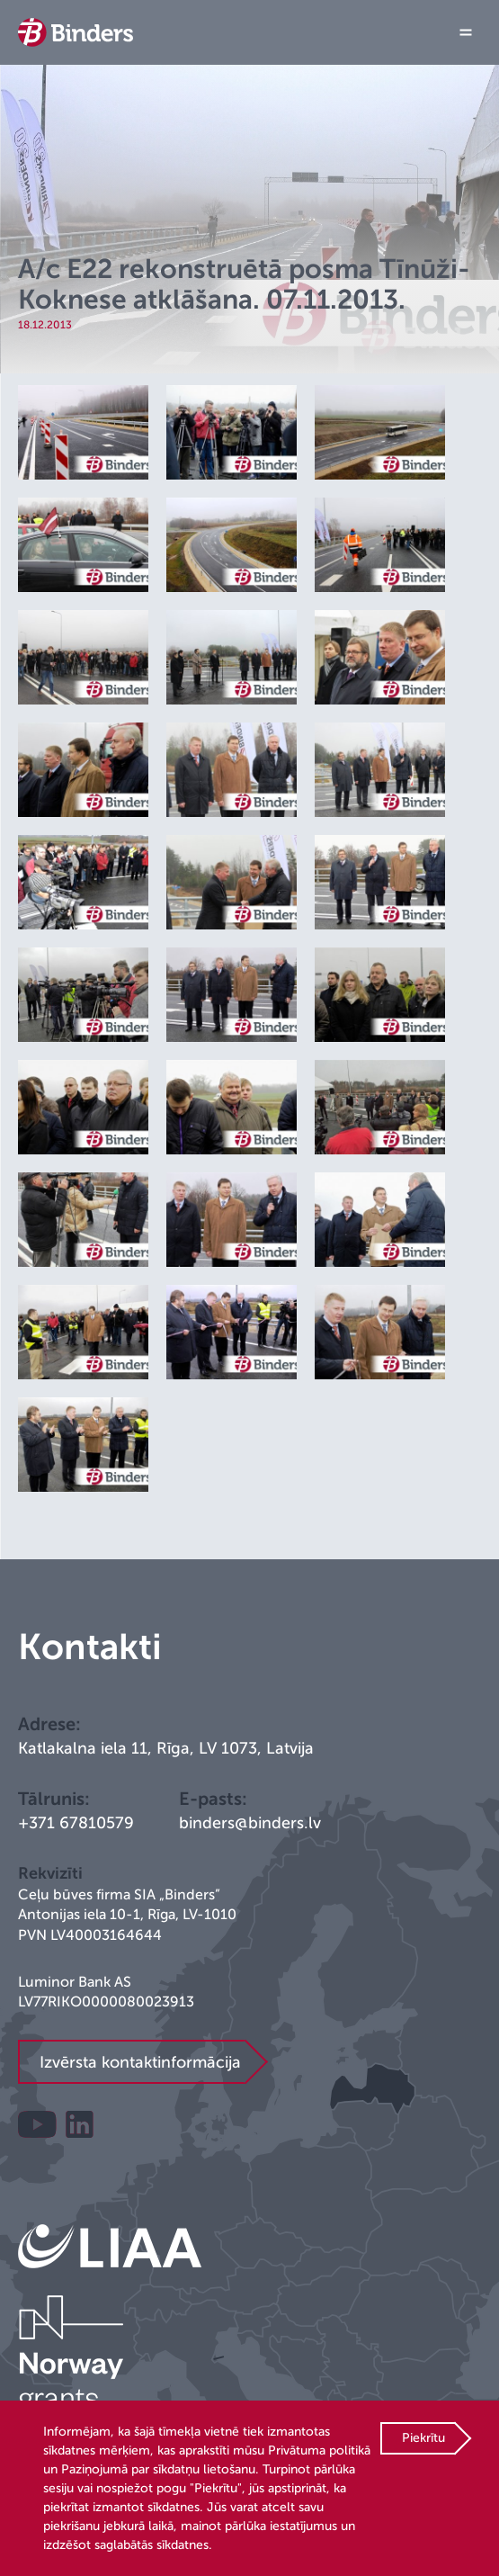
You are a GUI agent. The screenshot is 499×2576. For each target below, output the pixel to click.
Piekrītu (423, 2438)
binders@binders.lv (250, 1823)
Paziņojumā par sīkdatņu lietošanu (158, 2469)
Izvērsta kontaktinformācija (140, 2062)
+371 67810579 (76, 1823)
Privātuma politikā (319, 2450)
